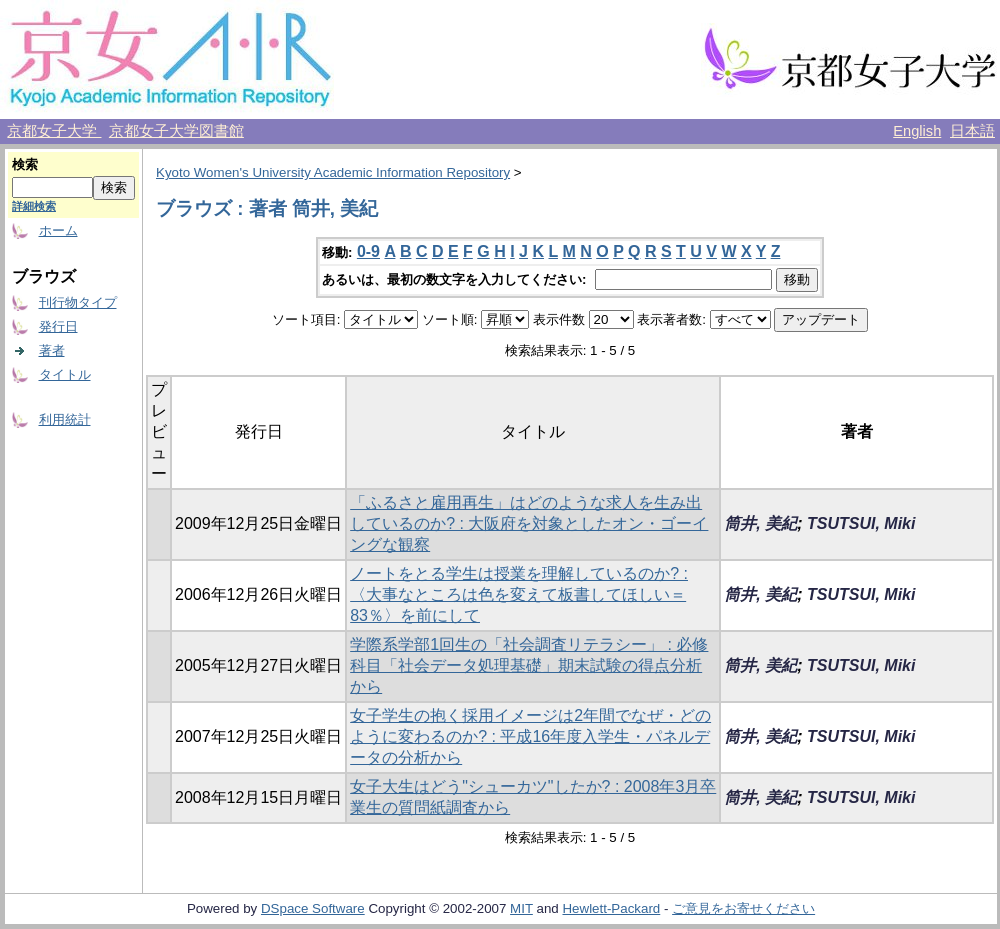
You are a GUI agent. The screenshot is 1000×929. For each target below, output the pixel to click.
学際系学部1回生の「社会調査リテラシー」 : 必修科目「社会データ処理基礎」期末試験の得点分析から (529, 665)
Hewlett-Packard (611, 908)
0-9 (368, 251)
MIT (521, 908)
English (917, 131)
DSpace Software (313, 908)
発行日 (58, 326)
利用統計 (65, 419)
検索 (25, 164)
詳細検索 (34, 206)
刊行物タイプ (78, 302)
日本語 (972, 131)
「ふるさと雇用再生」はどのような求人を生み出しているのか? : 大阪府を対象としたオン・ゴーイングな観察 (529, 523)
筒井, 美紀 (760, 523)
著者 (52, 350)
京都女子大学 (54, 131)
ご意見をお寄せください (743, 908)
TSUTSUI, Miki (861, 523)
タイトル (65, 374)
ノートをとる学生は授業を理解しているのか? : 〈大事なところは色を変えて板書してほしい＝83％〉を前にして (519, 594)
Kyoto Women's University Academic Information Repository (333, 172)
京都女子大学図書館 (176, 131)
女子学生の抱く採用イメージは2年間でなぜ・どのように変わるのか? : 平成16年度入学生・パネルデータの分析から (530, 736)
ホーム (58, 230)
